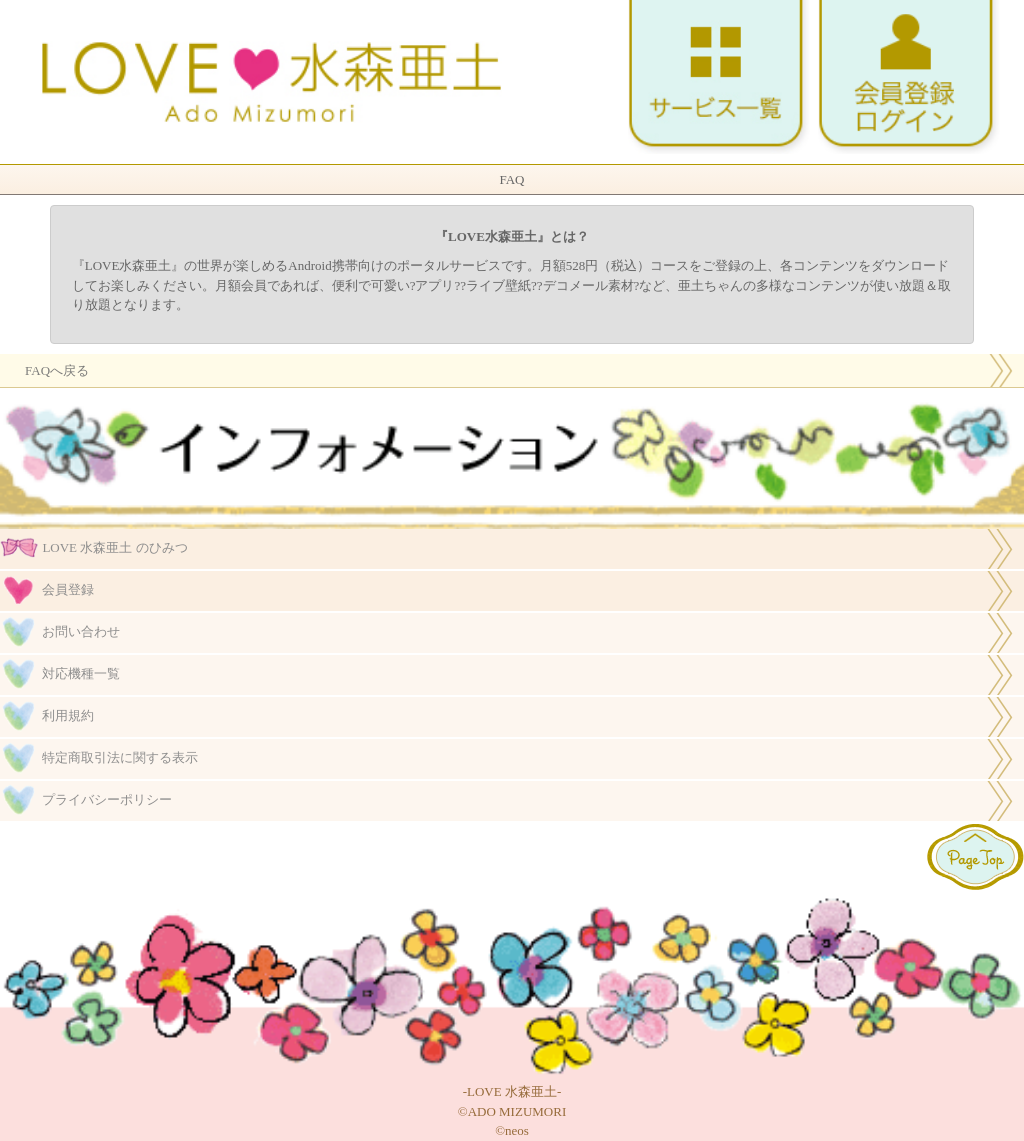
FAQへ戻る (57, 370)
